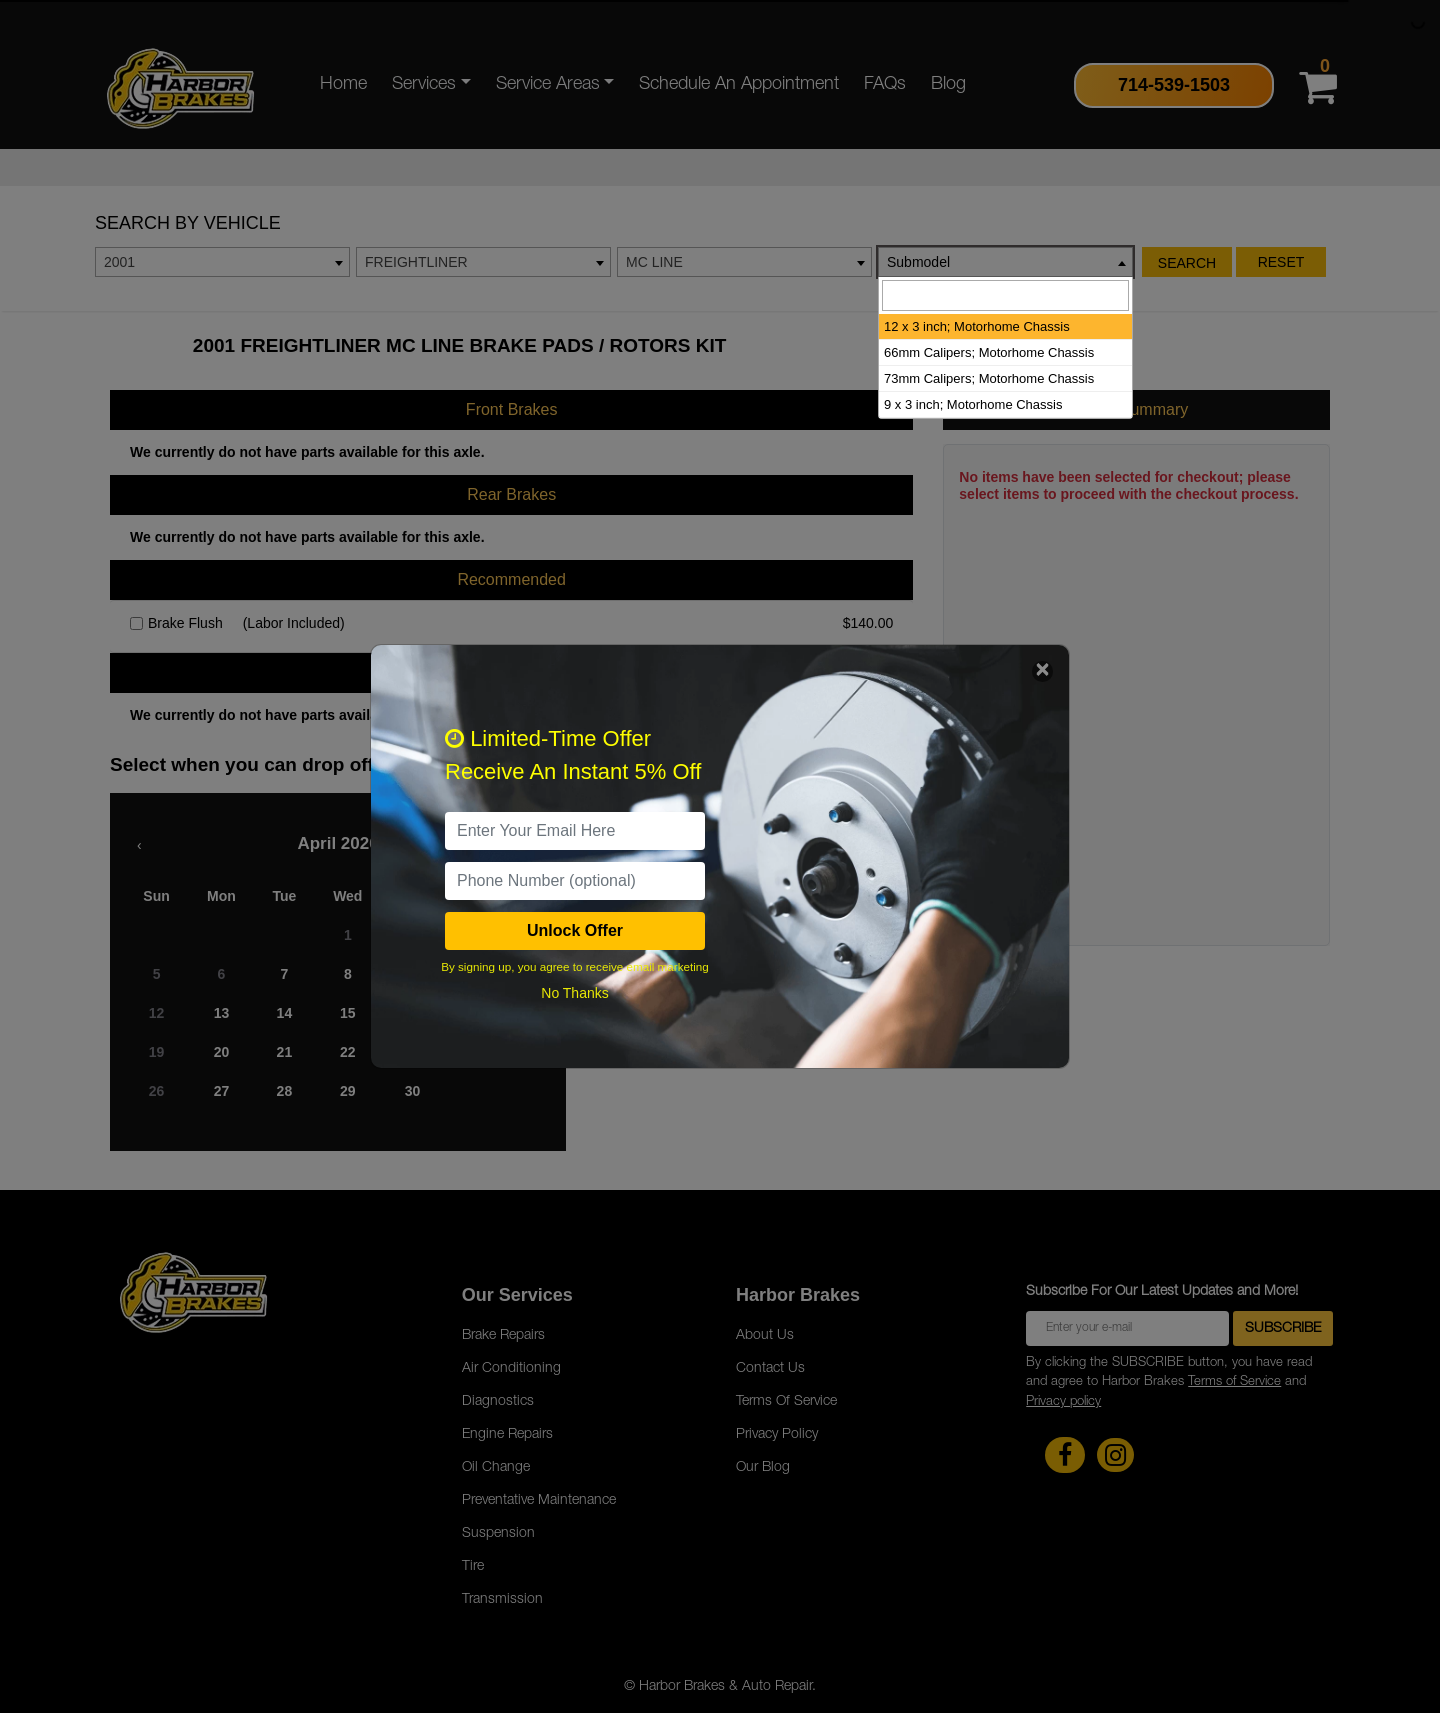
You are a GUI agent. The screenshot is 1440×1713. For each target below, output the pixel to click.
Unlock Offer (575, 930)
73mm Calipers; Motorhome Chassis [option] (989, 378)
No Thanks (574, 993)
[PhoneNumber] (575, 881)
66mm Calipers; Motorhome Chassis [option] (989, 352)
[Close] (1042, 671)
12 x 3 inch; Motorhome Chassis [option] (977, 326)
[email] (575, 831)
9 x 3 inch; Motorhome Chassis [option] (973, 404)
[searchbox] (1005, 295)
